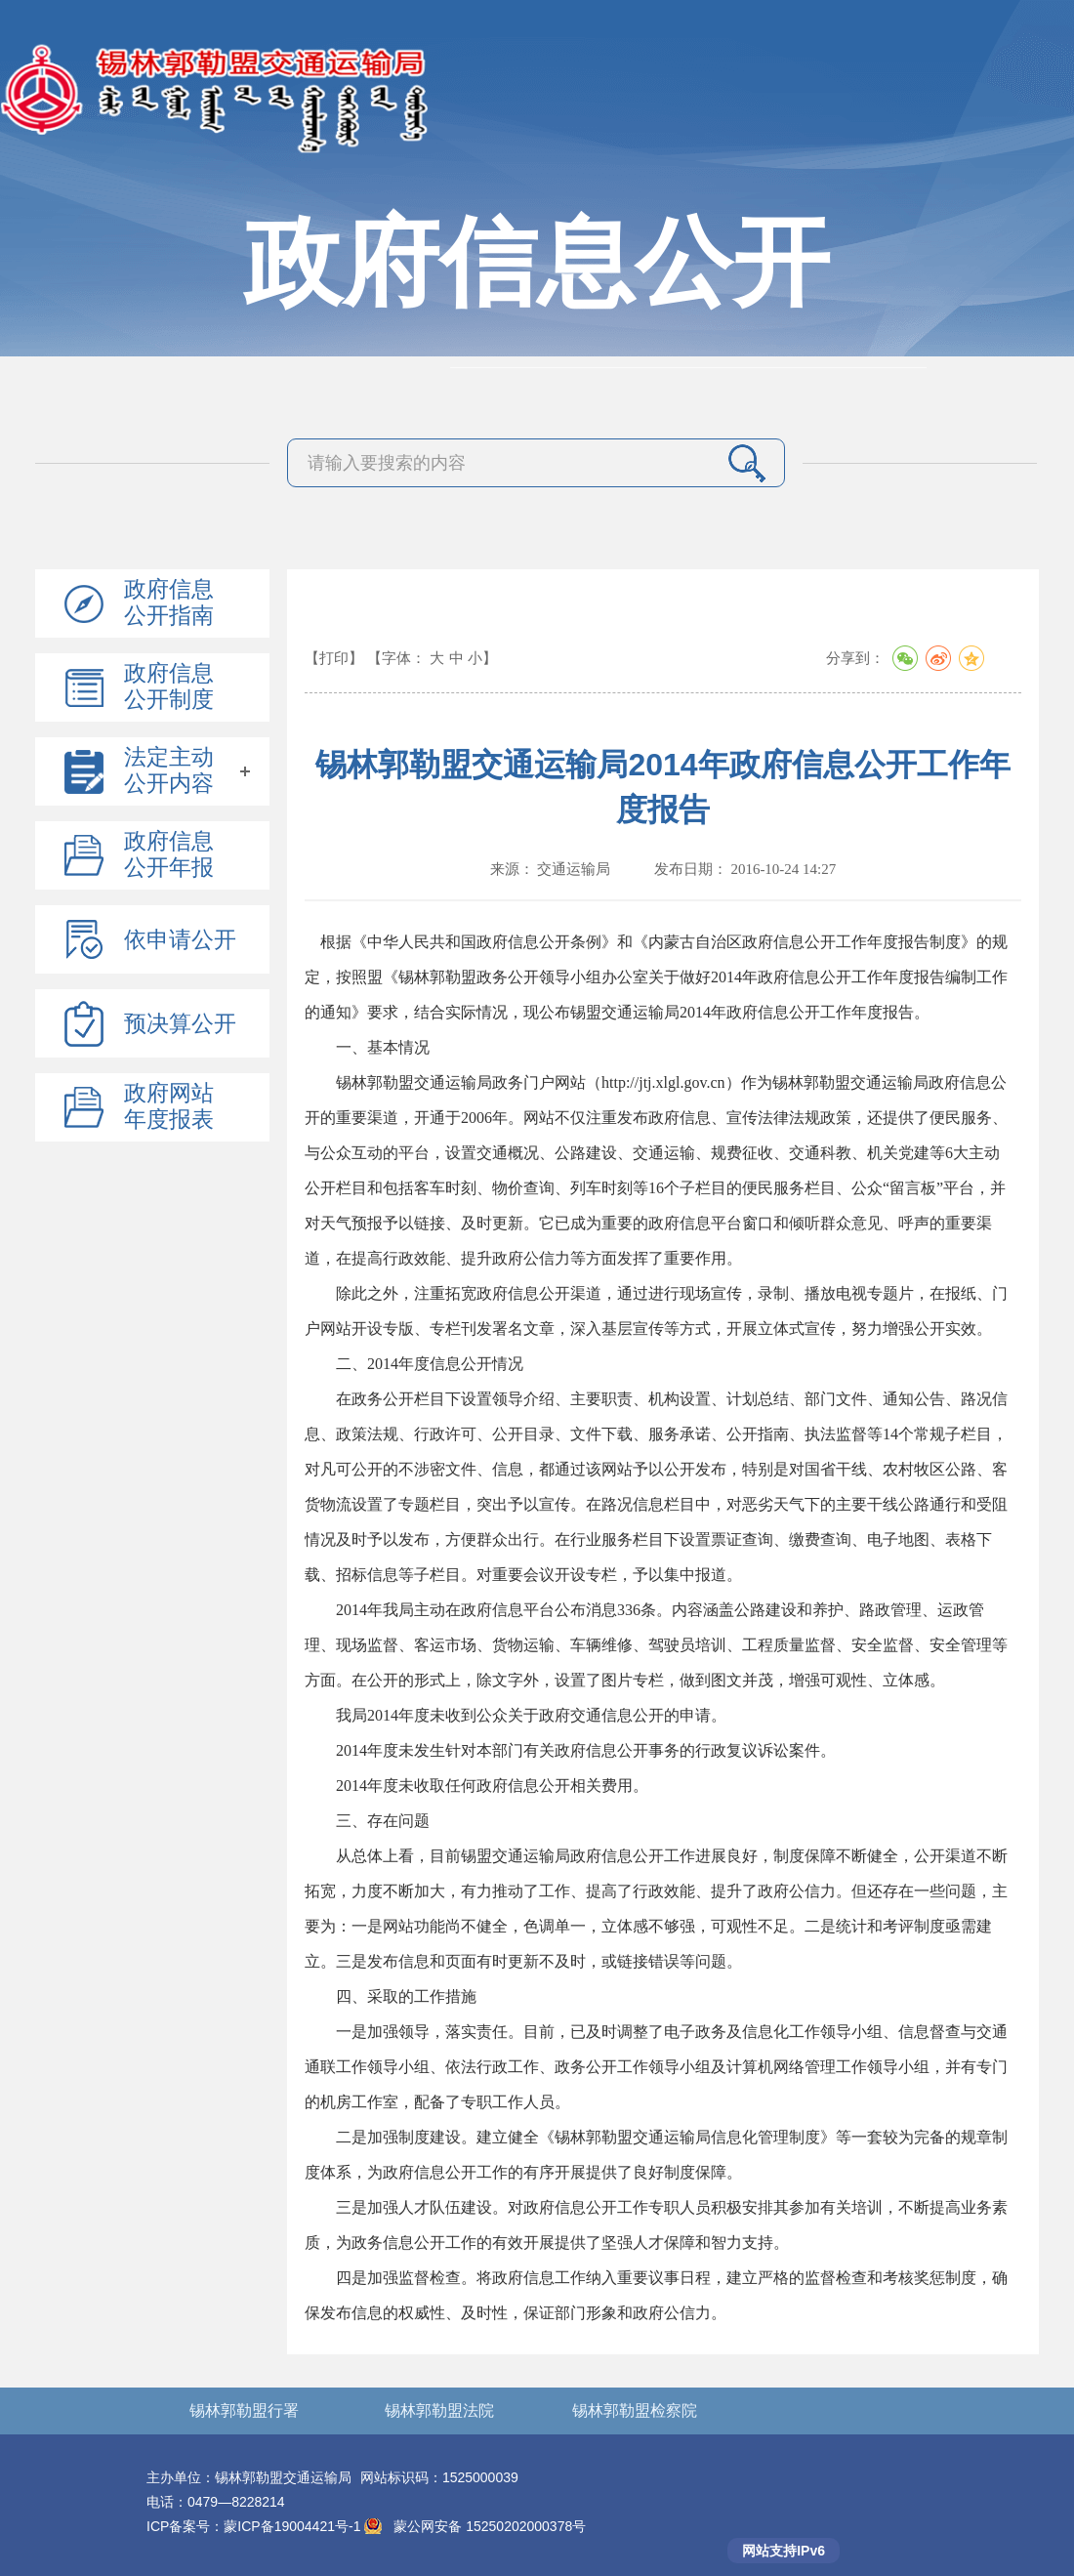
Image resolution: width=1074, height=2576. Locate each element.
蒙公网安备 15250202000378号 (489, 2526)
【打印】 (334, 657)
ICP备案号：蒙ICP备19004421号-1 (253, 2526)
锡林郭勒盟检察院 (634, 2410)
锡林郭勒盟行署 (244, 2410)
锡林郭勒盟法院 (439, 2410)
